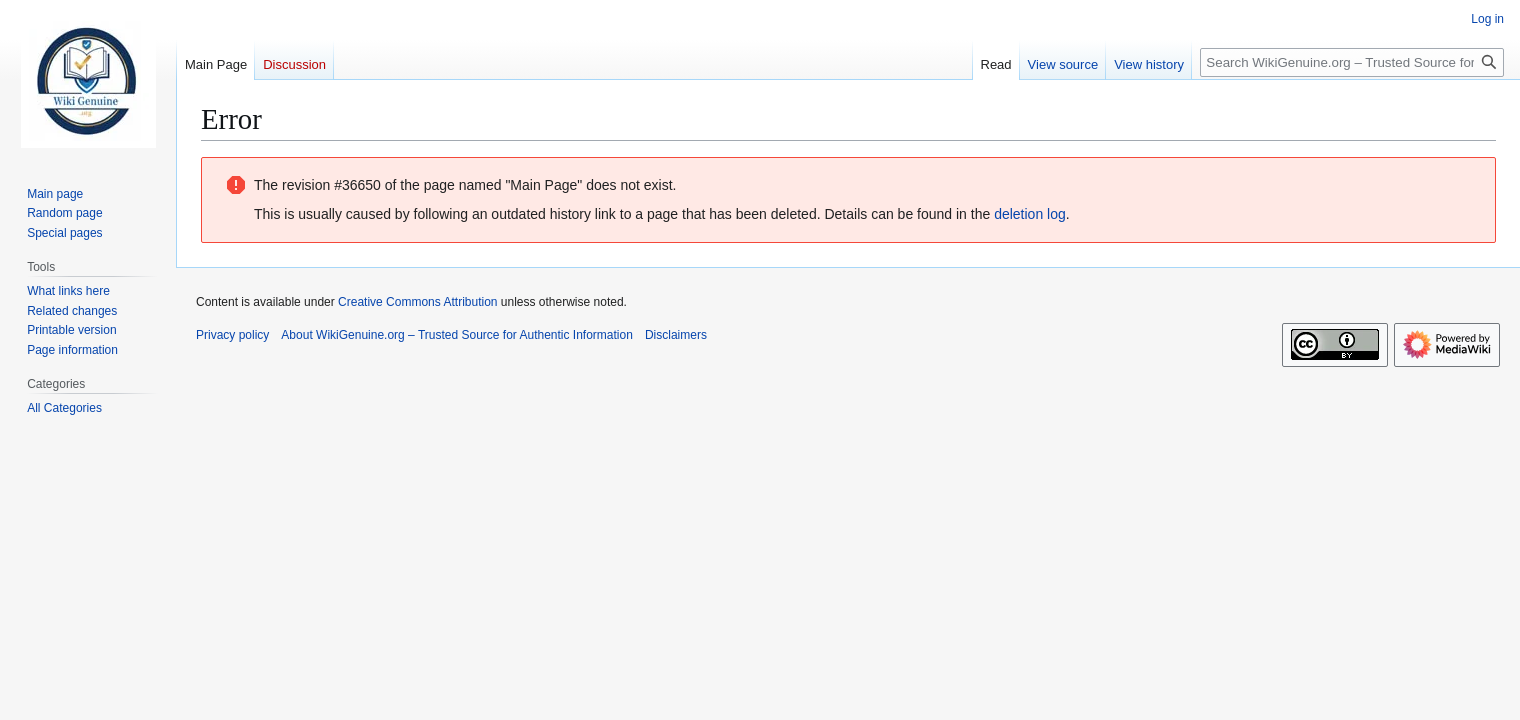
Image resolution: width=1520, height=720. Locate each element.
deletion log (1030, 214)
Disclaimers (676, 335)
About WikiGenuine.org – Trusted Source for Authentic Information (457, 335)
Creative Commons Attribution (417, 302)
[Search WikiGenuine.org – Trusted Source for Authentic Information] (1352, 62)
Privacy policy (232, 335)
